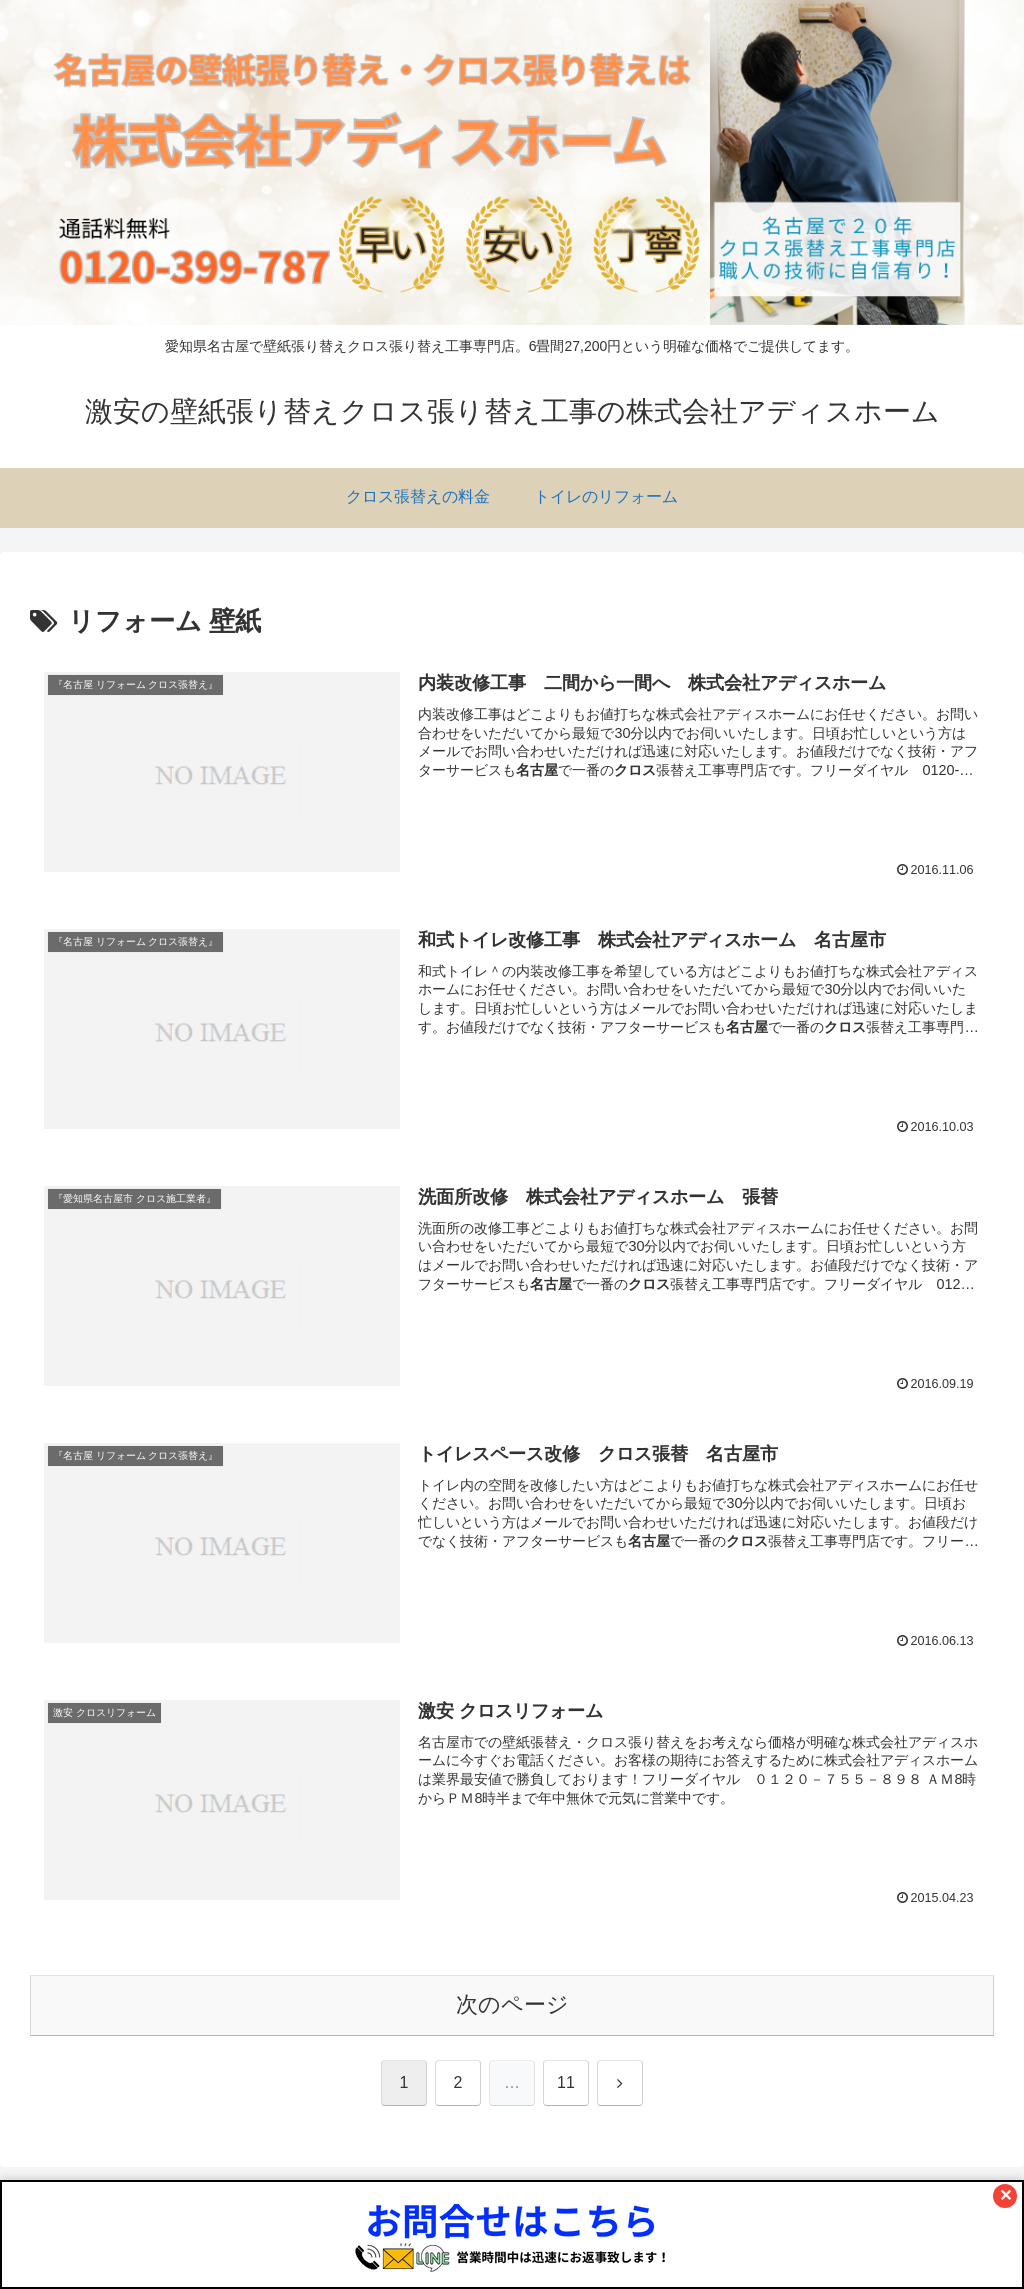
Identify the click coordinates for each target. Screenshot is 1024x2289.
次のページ (512, 2004)
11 (566, 2082)
